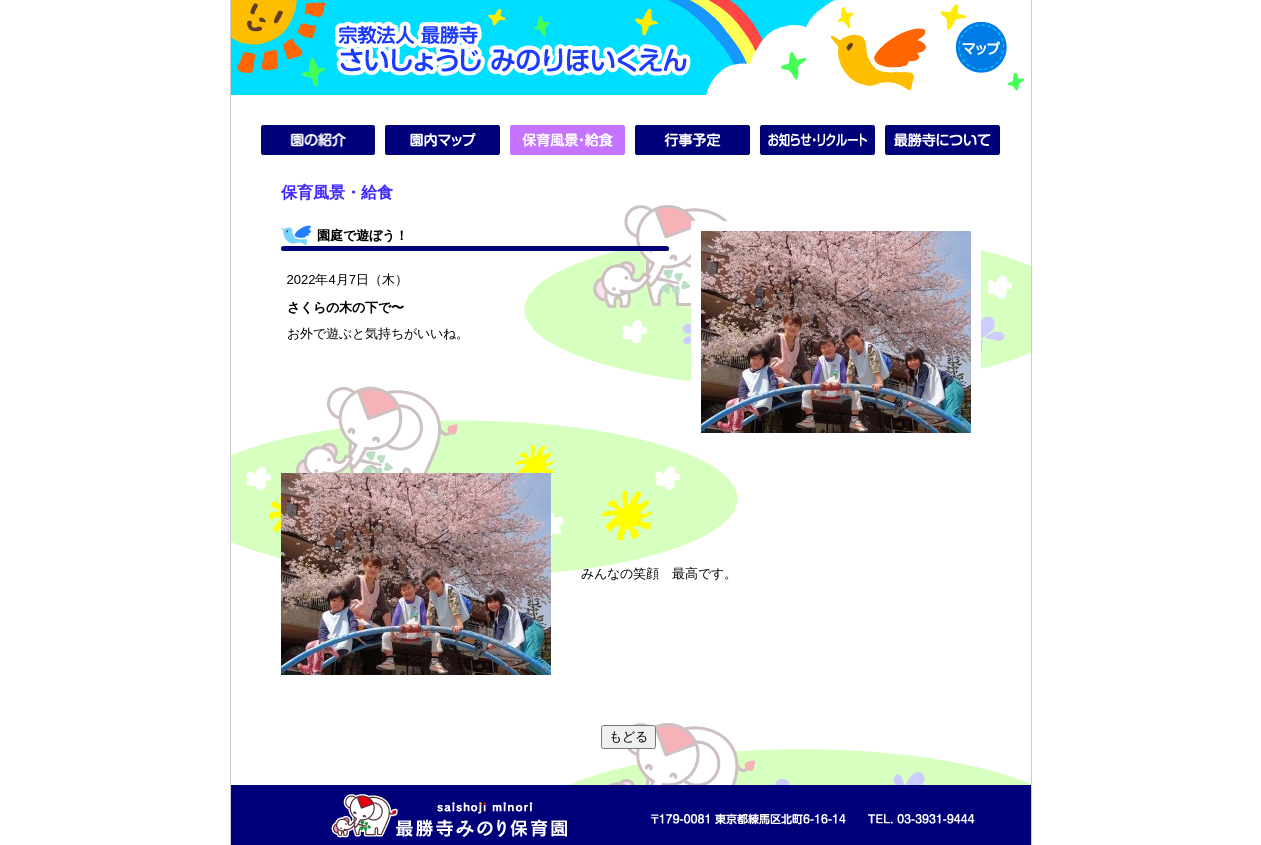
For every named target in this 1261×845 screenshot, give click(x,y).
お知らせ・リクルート (817, 140)
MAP (981, 47)
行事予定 (692, 140)
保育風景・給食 (567, 140)
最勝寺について (942, 140)
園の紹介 (318, 140)
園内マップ (442, 140)
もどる (628, 736)
